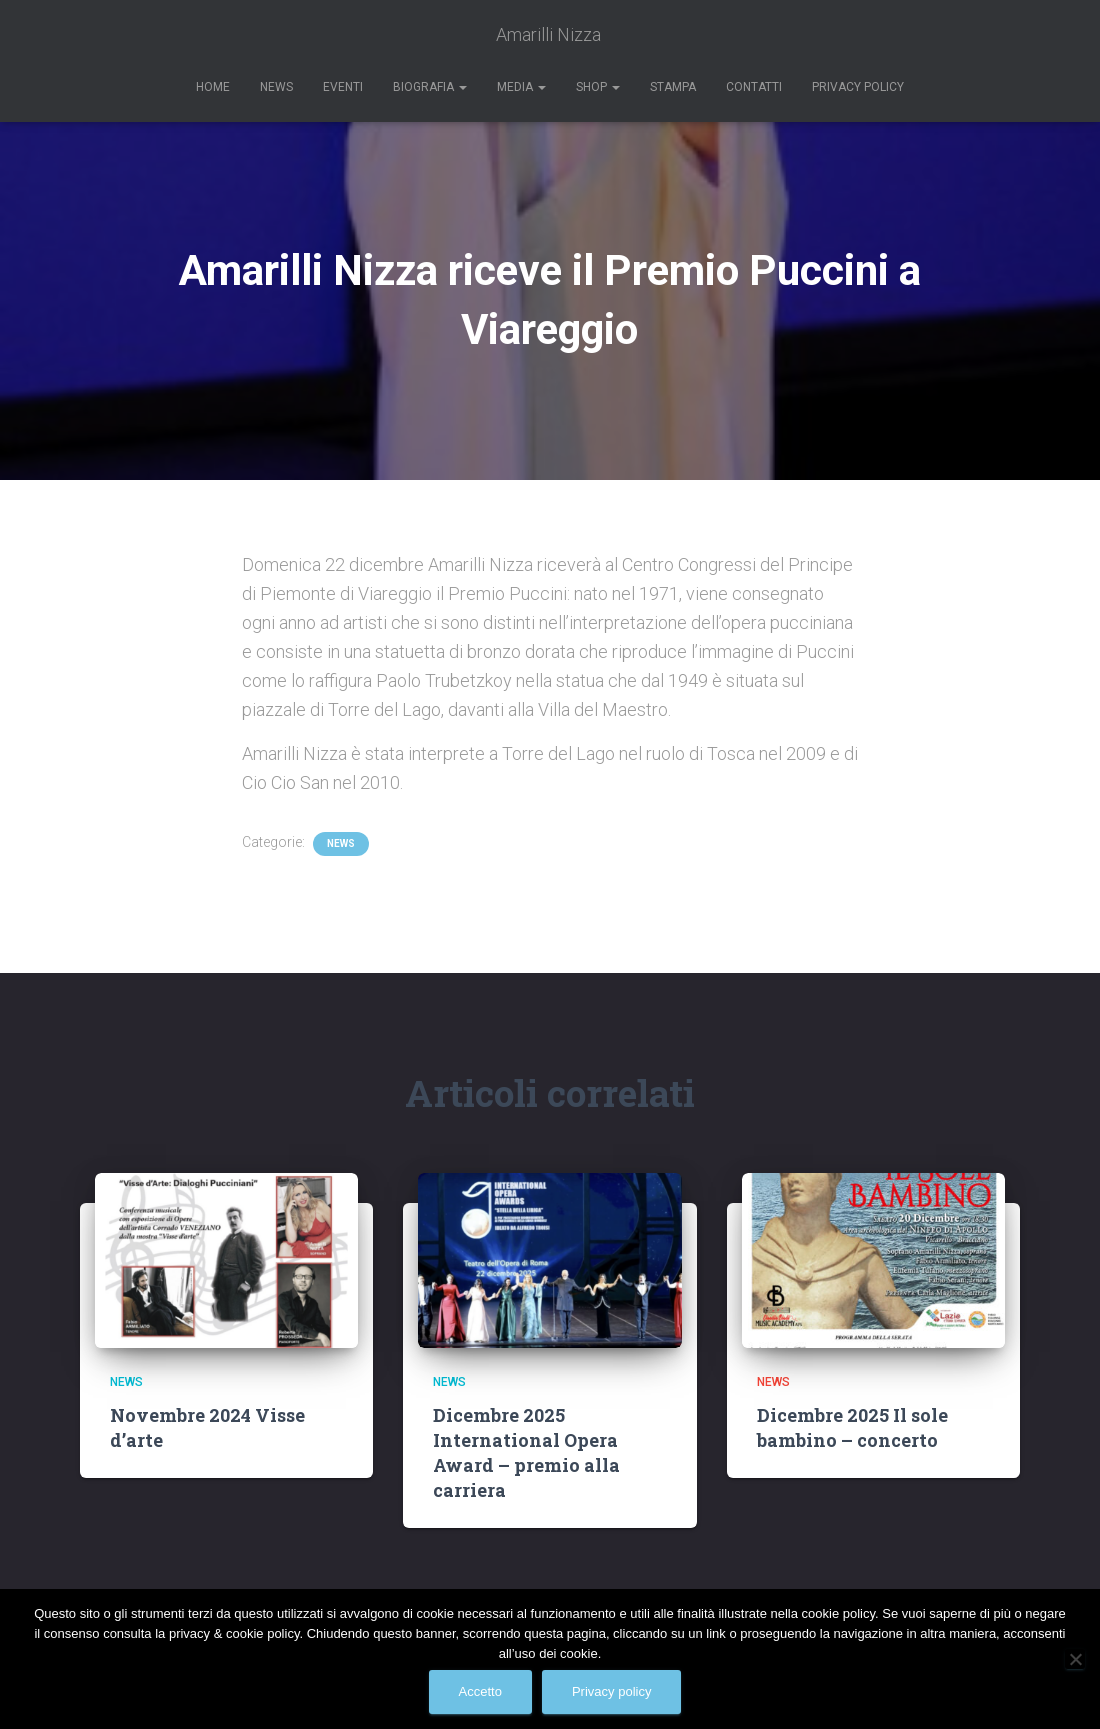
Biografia (430, 87)
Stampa (673, 87)
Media (521, 87)
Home (213, 87)
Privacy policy (611, 1691)
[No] (1075, 1659)
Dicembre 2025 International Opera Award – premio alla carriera (526, 1453)
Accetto (480, 1691)
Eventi (343, 87)
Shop (598, 87)
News (276, 87)
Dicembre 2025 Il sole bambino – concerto (852, 1427)
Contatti (754, 87)
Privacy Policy (858, 87)
